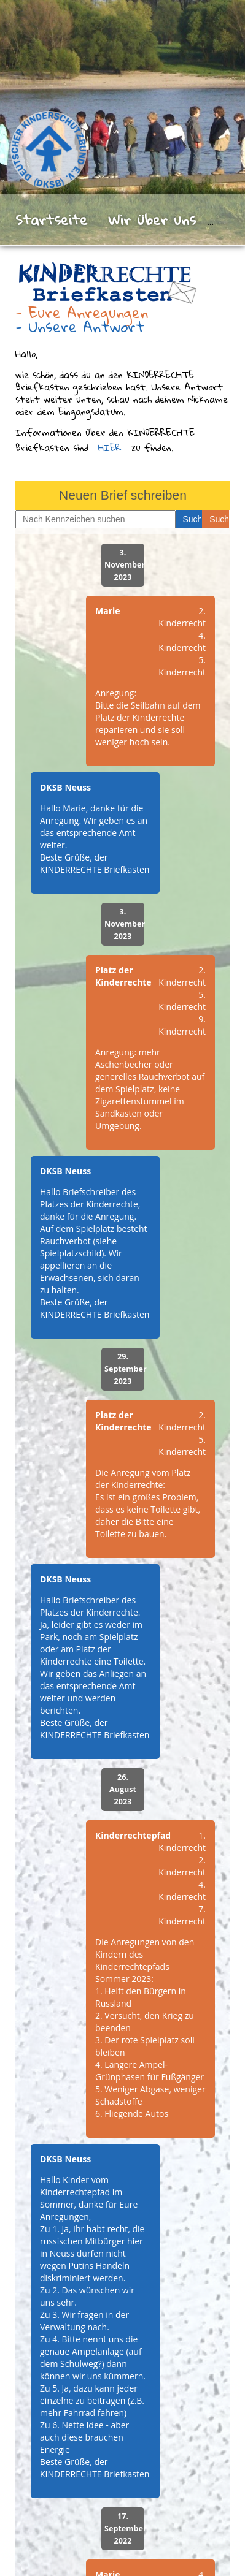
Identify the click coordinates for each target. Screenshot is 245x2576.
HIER (109, 447)
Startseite (51, 219)
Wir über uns (152, 219)
